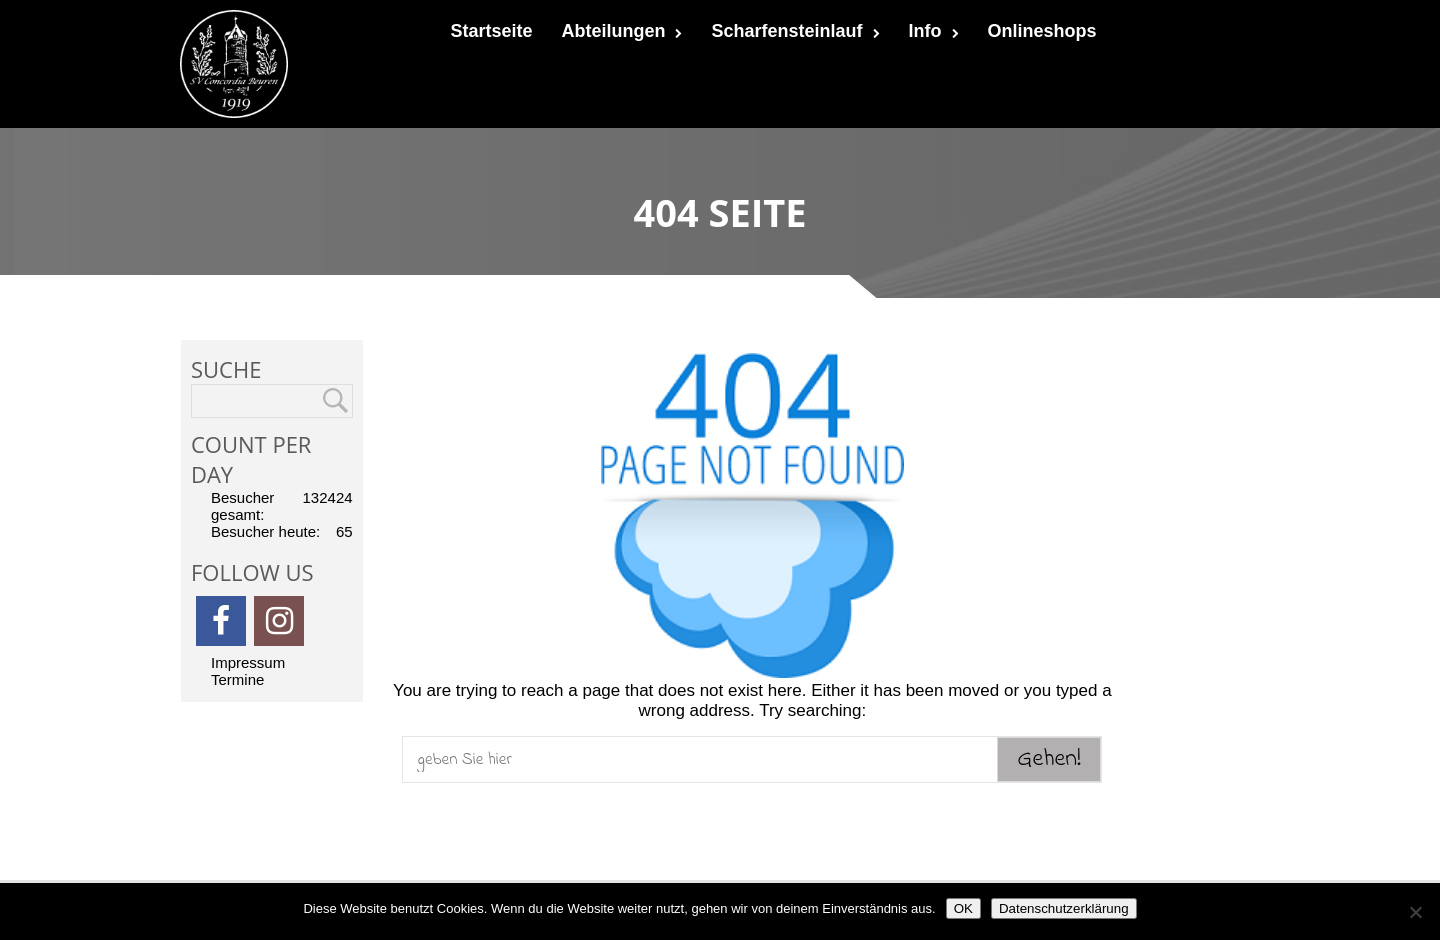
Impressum (248, 662)
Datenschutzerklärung (1064, 908)
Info (934, 31)
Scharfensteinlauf (795, 31)
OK (963, 908)
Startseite (491, 31)
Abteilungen (621, 31)
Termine (237, 679)
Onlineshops (1042, 31)
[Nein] (1415, 912)
